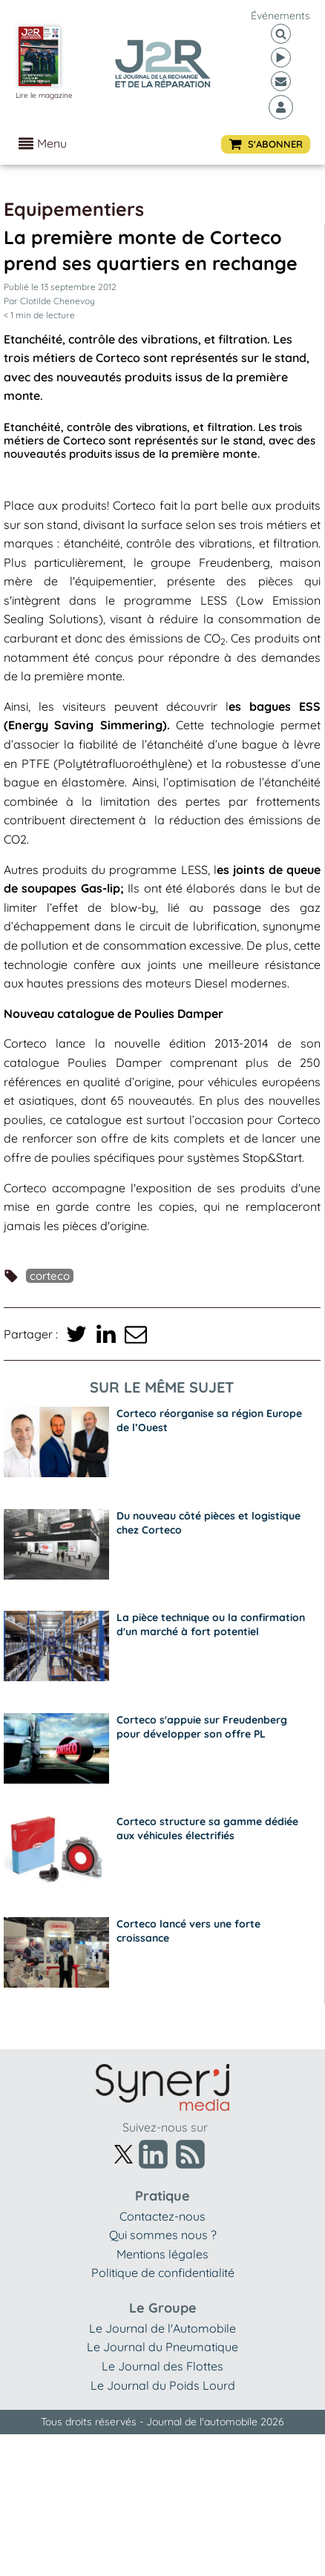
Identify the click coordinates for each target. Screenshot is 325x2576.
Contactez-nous (162, 2216)
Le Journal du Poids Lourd (163, 2385)
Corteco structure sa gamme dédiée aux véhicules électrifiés (207, 1828)
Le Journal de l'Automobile (162, 2328)
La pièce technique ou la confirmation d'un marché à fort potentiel (210, 1624)
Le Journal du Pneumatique (162, 2346)
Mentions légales (162, 2254)
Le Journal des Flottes (162, 2366)
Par (49, 301)
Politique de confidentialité (162, 2272)
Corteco (50, 1276)
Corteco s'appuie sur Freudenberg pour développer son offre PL (201, 1727)
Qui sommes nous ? (163, 2234)
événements (280, 15)
